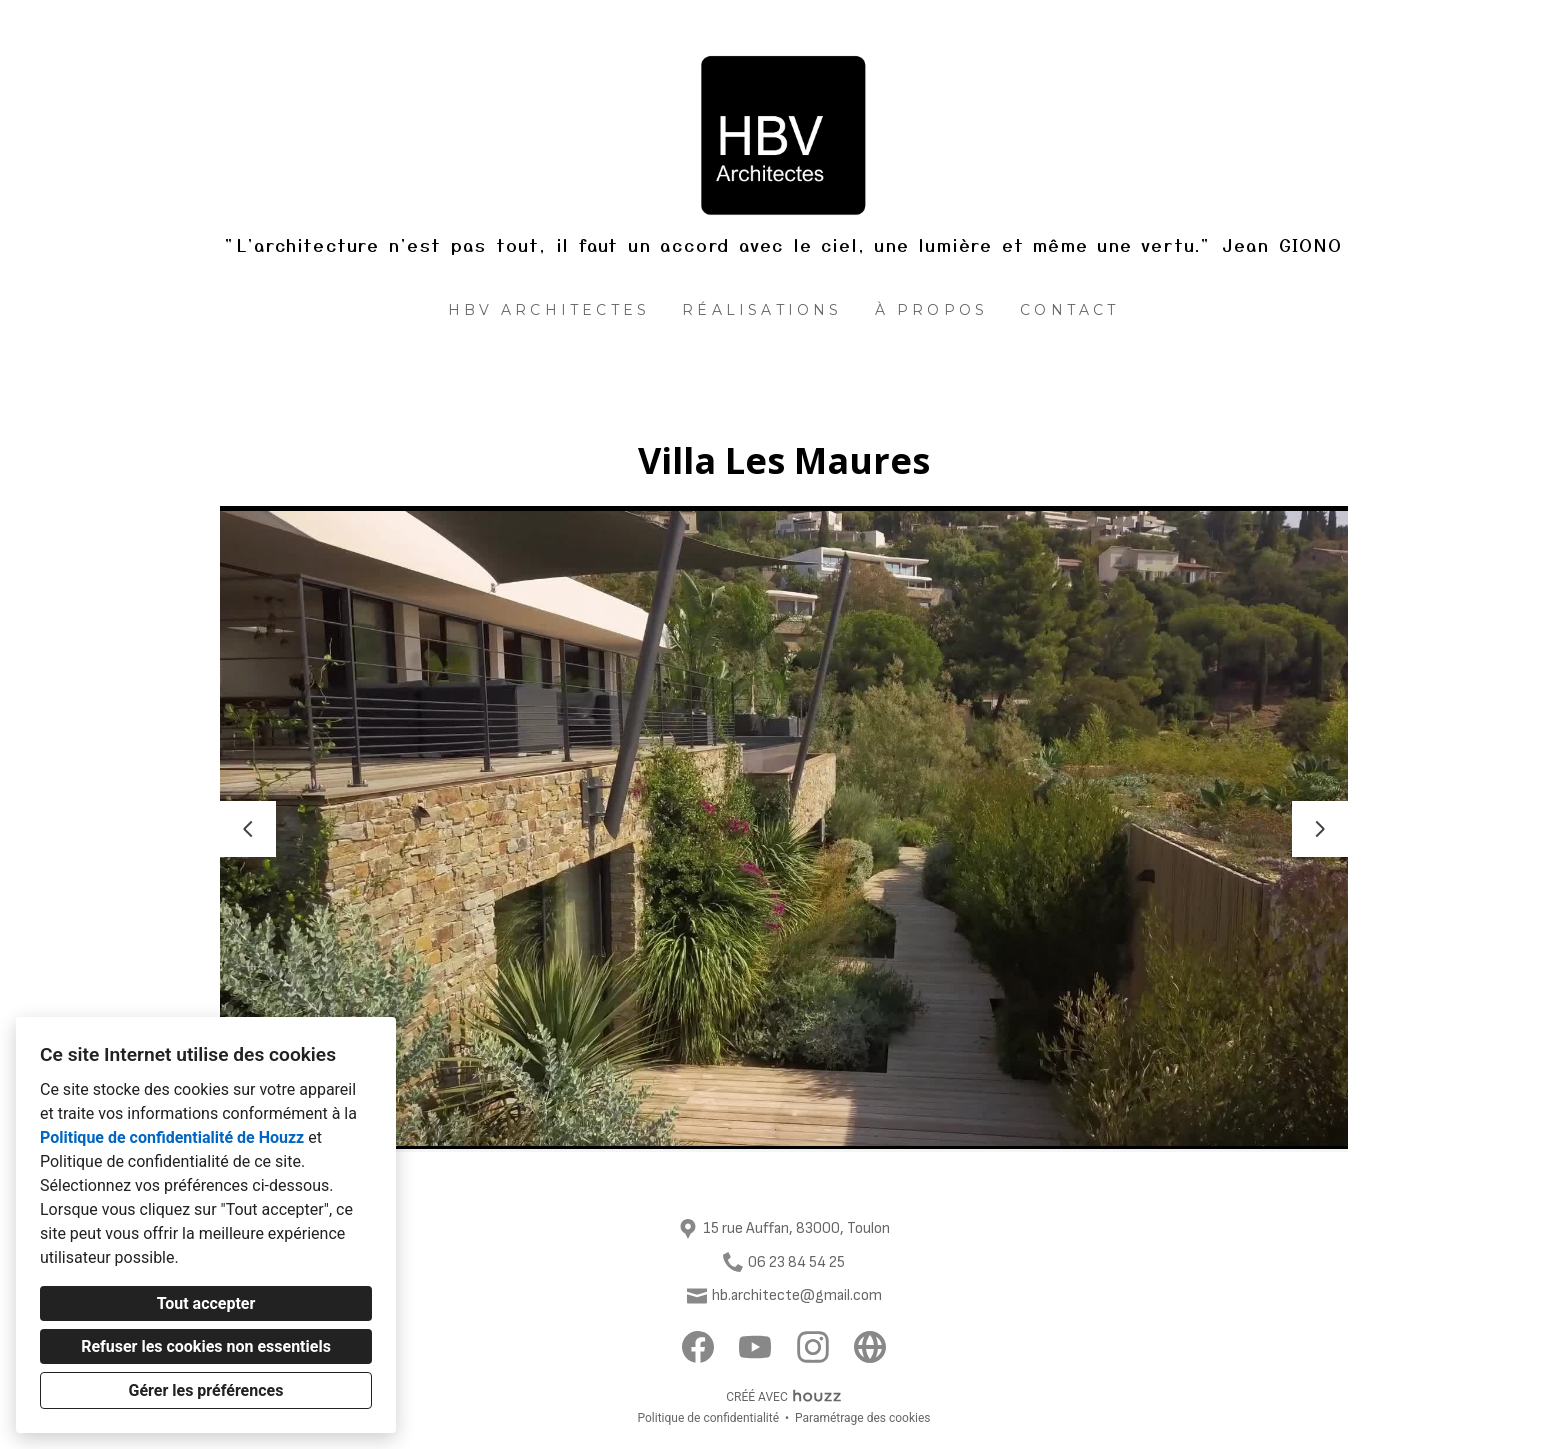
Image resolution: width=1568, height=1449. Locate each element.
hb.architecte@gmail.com (797, 1295)
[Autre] (870, 1347)
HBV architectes (549, 310)
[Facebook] (698, 1347)
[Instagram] (812, 1347)
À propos (932, 310)
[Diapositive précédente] (248, 829)
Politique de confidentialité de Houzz (172, 1137)
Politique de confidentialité (708, 1418)
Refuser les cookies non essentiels (206, 1346)
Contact (1069, 310)
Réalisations (762, 310)
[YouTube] (755, 1347)
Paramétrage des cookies (862, 1418)
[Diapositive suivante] (1320, 829)
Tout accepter (206, 1303)
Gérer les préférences (206, 1390)
